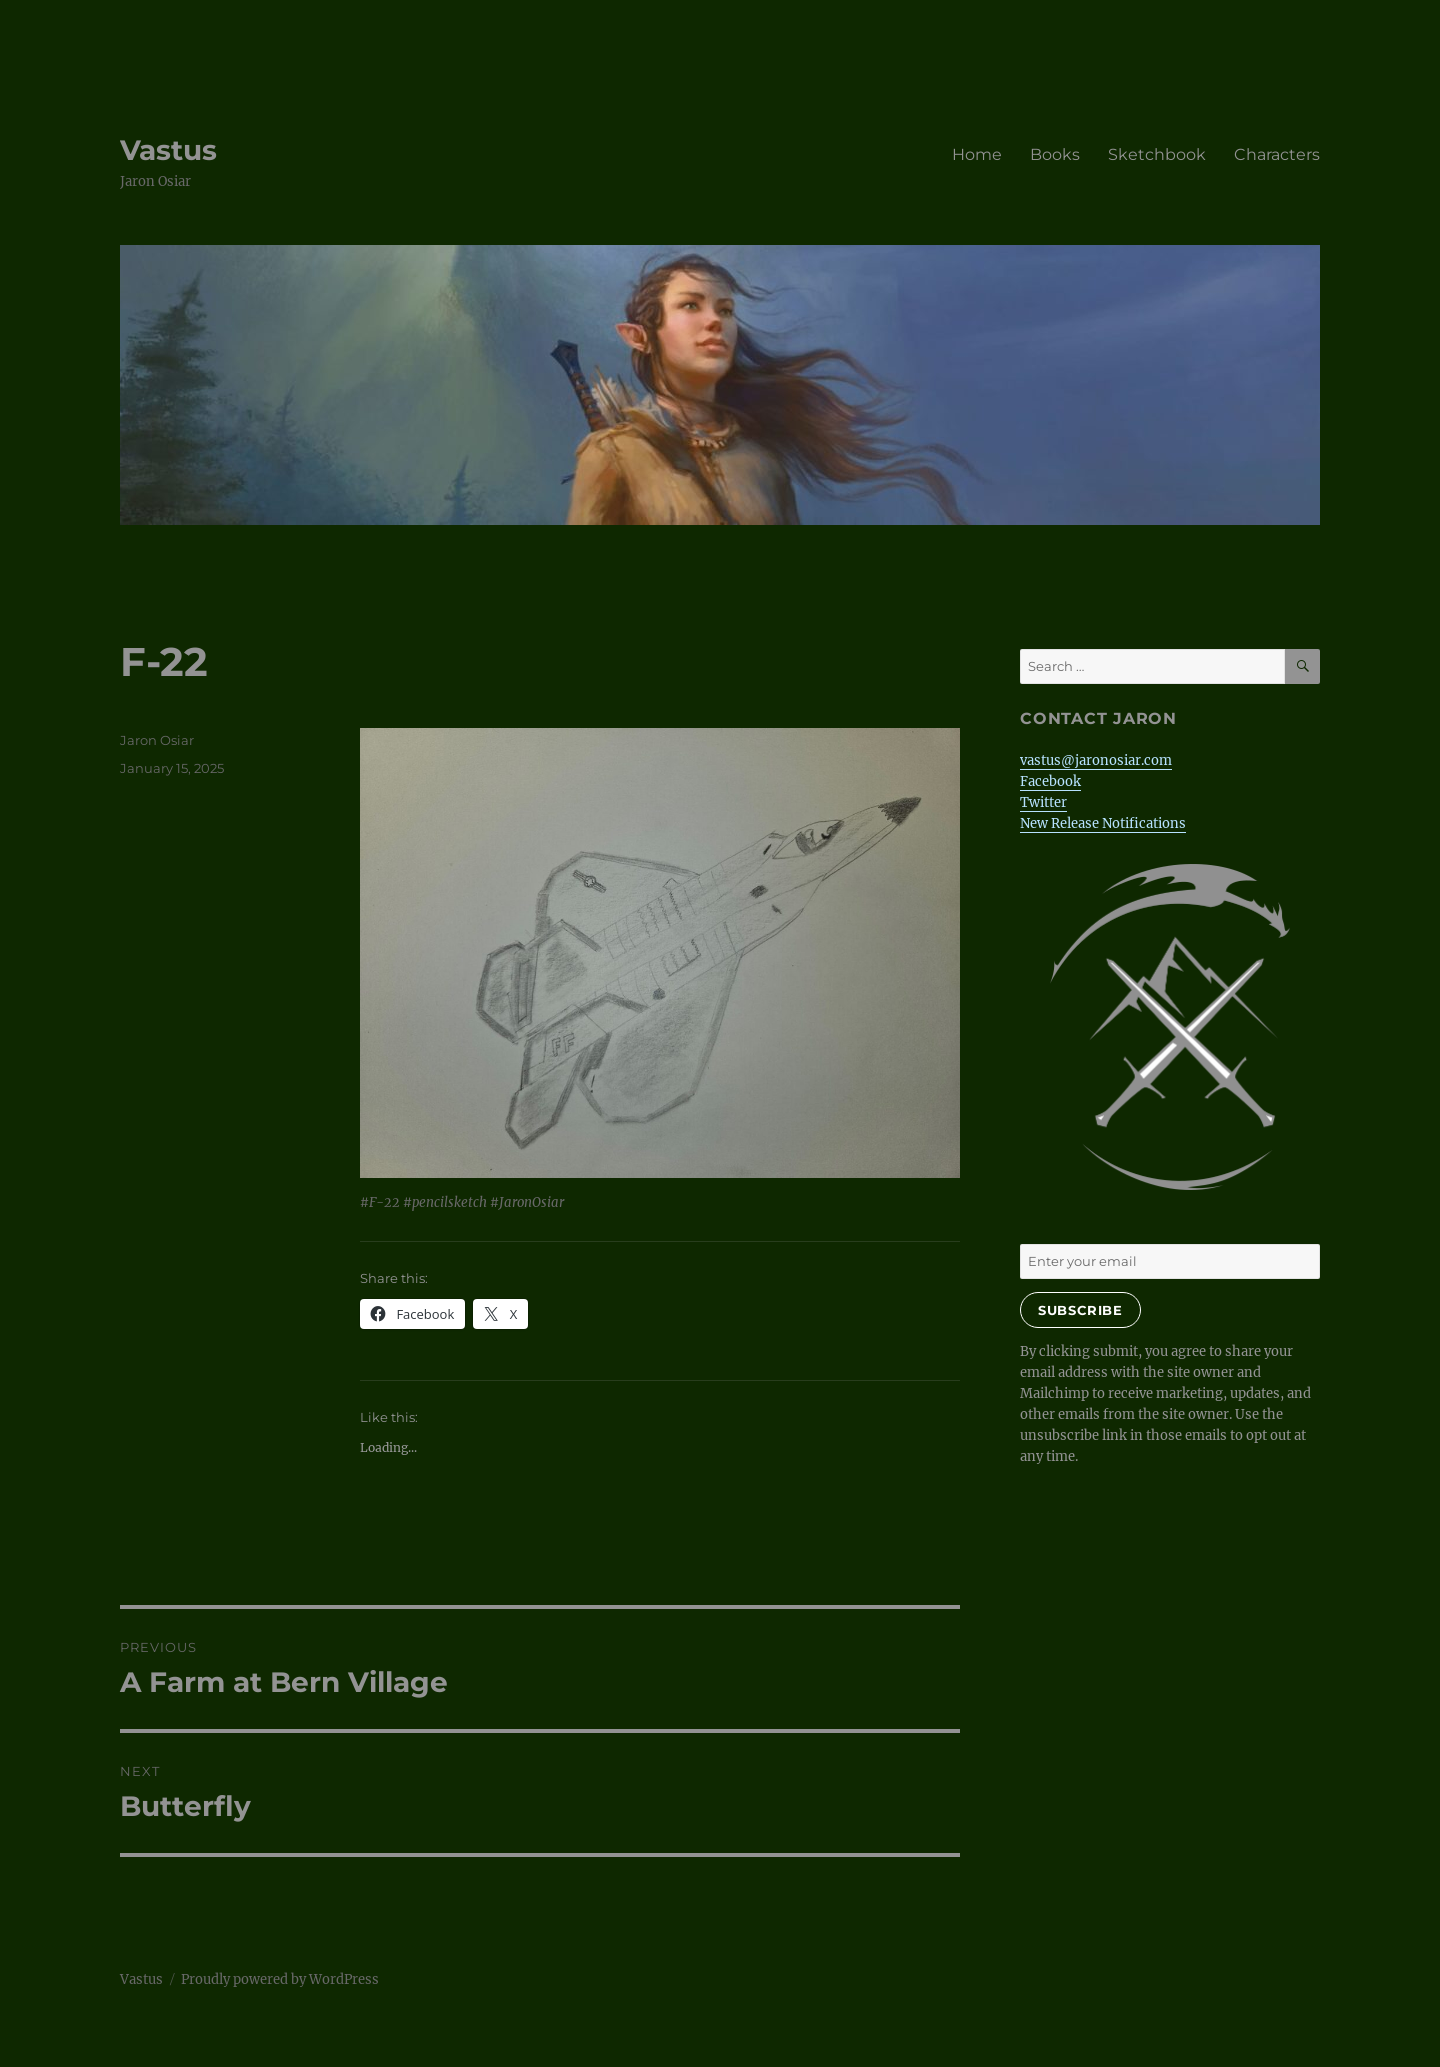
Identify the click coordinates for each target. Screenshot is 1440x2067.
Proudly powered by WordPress (280, 1979)
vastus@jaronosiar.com (1096, 760)
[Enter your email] (1170, 1261)
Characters (1277, 154)
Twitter (1043, 802)
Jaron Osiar (157, 740)
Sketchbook (1157, 154)
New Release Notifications (1103, 823)
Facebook (1050, 781)
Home (977, 154)
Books (1055, 154)
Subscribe (1080, 1310)
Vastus (168, 150)
